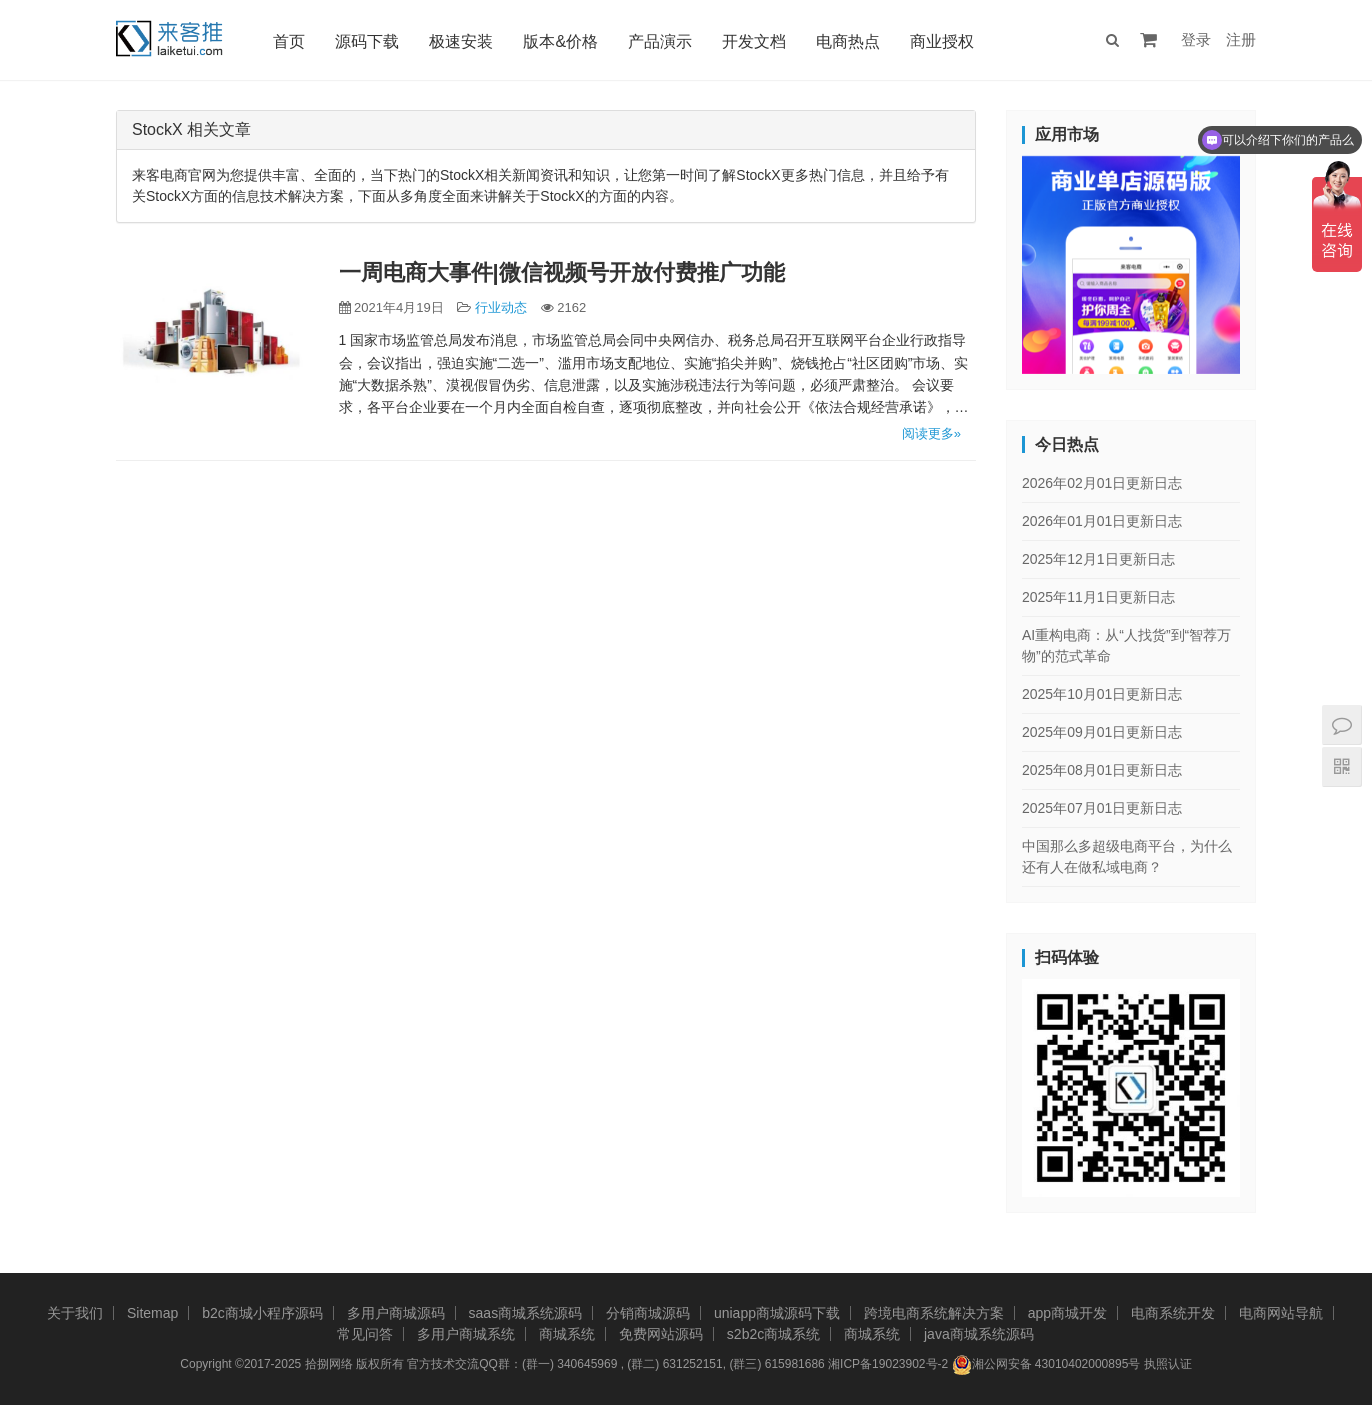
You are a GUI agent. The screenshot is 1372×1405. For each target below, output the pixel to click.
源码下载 (367, 41)
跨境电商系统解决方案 (934, 1313)
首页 (289, 41)
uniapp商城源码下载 (777, 1313)
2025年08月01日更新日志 (1102, 770)
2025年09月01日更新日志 (1102, 732)
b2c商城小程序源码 (262, 1313)
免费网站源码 (661, 1334)
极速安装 (461, 41)
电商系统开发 (1173, 1313)
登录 (1196, 39)
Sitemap (152, 1313)
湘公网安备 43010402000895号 (1046, 1365)
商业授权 (942, 41)
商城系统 (567, 1334)
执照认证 (1168, 1364)
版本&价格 (560, 41)
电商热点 (848, 41)
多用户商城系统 (466, 1334)
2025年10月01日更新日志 (1102, 694)
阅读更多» (931, 433)
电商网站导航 (1281, 1313)
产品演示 (660, 41)
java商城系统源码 (979, 1334)
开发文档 (754, 41)
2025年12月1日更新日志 (1098, 559)
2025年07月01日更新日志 (1102, 808)
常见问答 (365, 1334)
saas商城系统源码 (526, 1313)
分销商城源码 (648, 1313)
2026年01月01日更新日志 (1102, 521)
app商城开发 (1067, 1313)
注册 (1241, 39)
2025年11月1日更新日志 (1098, 597)
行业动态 (501, 307)
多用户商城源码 (396, 1313)
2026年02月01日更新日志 (1102, 483)
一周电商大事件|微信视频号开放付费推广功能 (562, 272)
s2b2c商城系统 (773, 1334)
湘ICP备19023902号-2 (888, 1364)
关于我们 (75, 1313)
